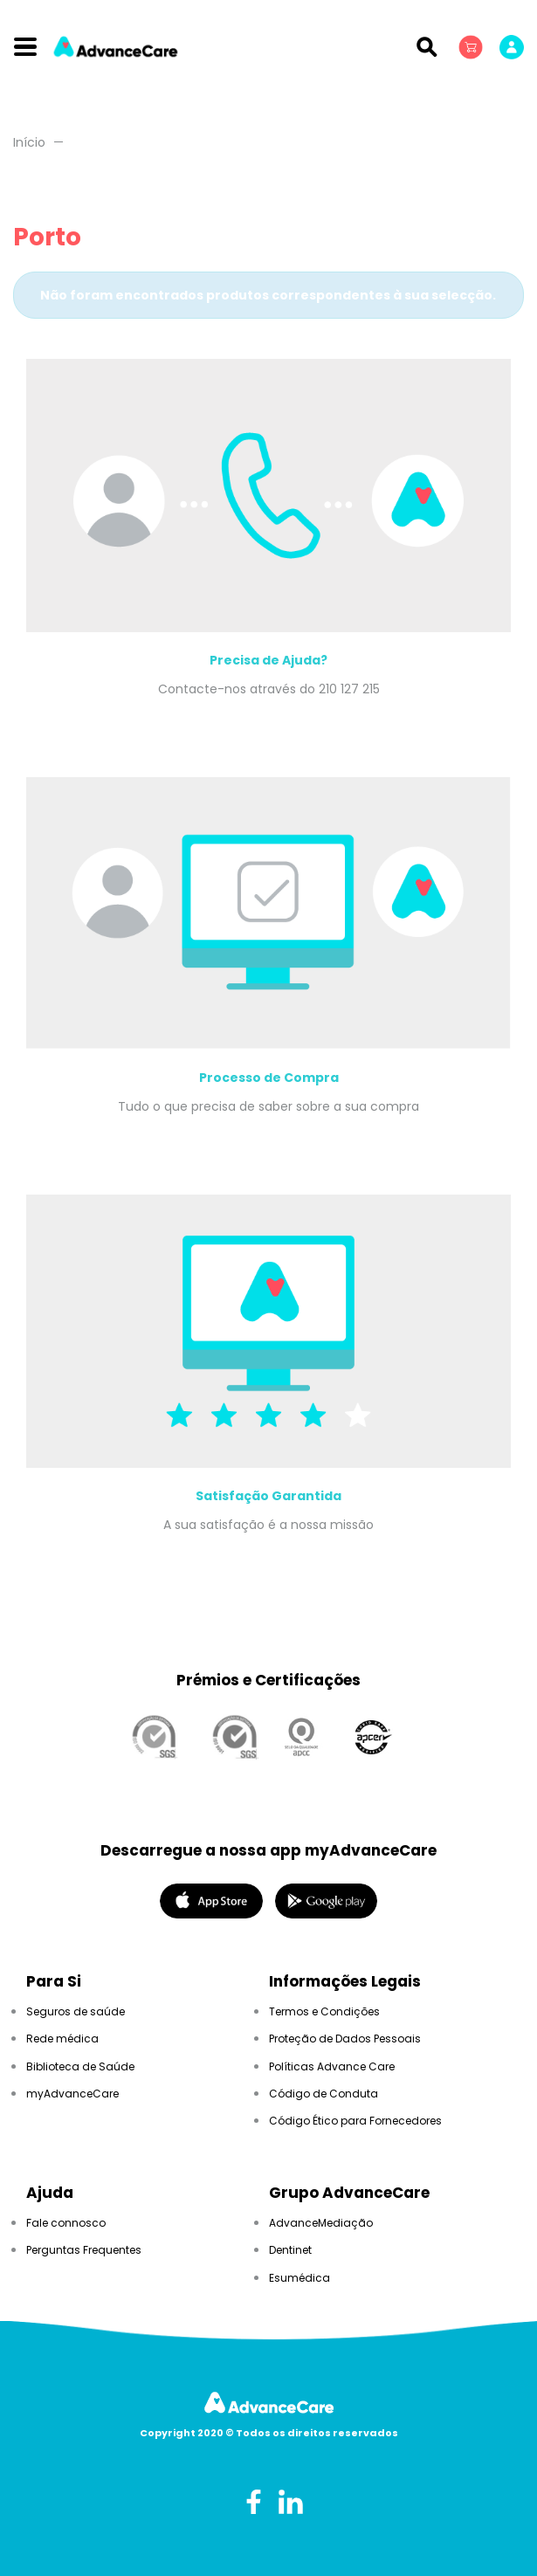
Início (29, 142)
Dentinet (290, 2249)
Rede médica (62, 2038)
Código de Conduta (323, 2093)
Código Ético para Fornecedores (355, 2120)
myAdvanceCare (72, 2093)
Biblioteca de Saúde (80, 2066)
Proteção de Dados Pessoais (345, 2038)
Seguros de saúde (75, 2011)
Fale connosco (66, 2222)
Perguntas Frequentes (83, 2249)
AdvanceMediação (321, 2222)
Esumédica (299, 2277)
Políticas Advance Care (332, 2066)
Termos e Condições (324, 2011)
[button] (472, 46)
